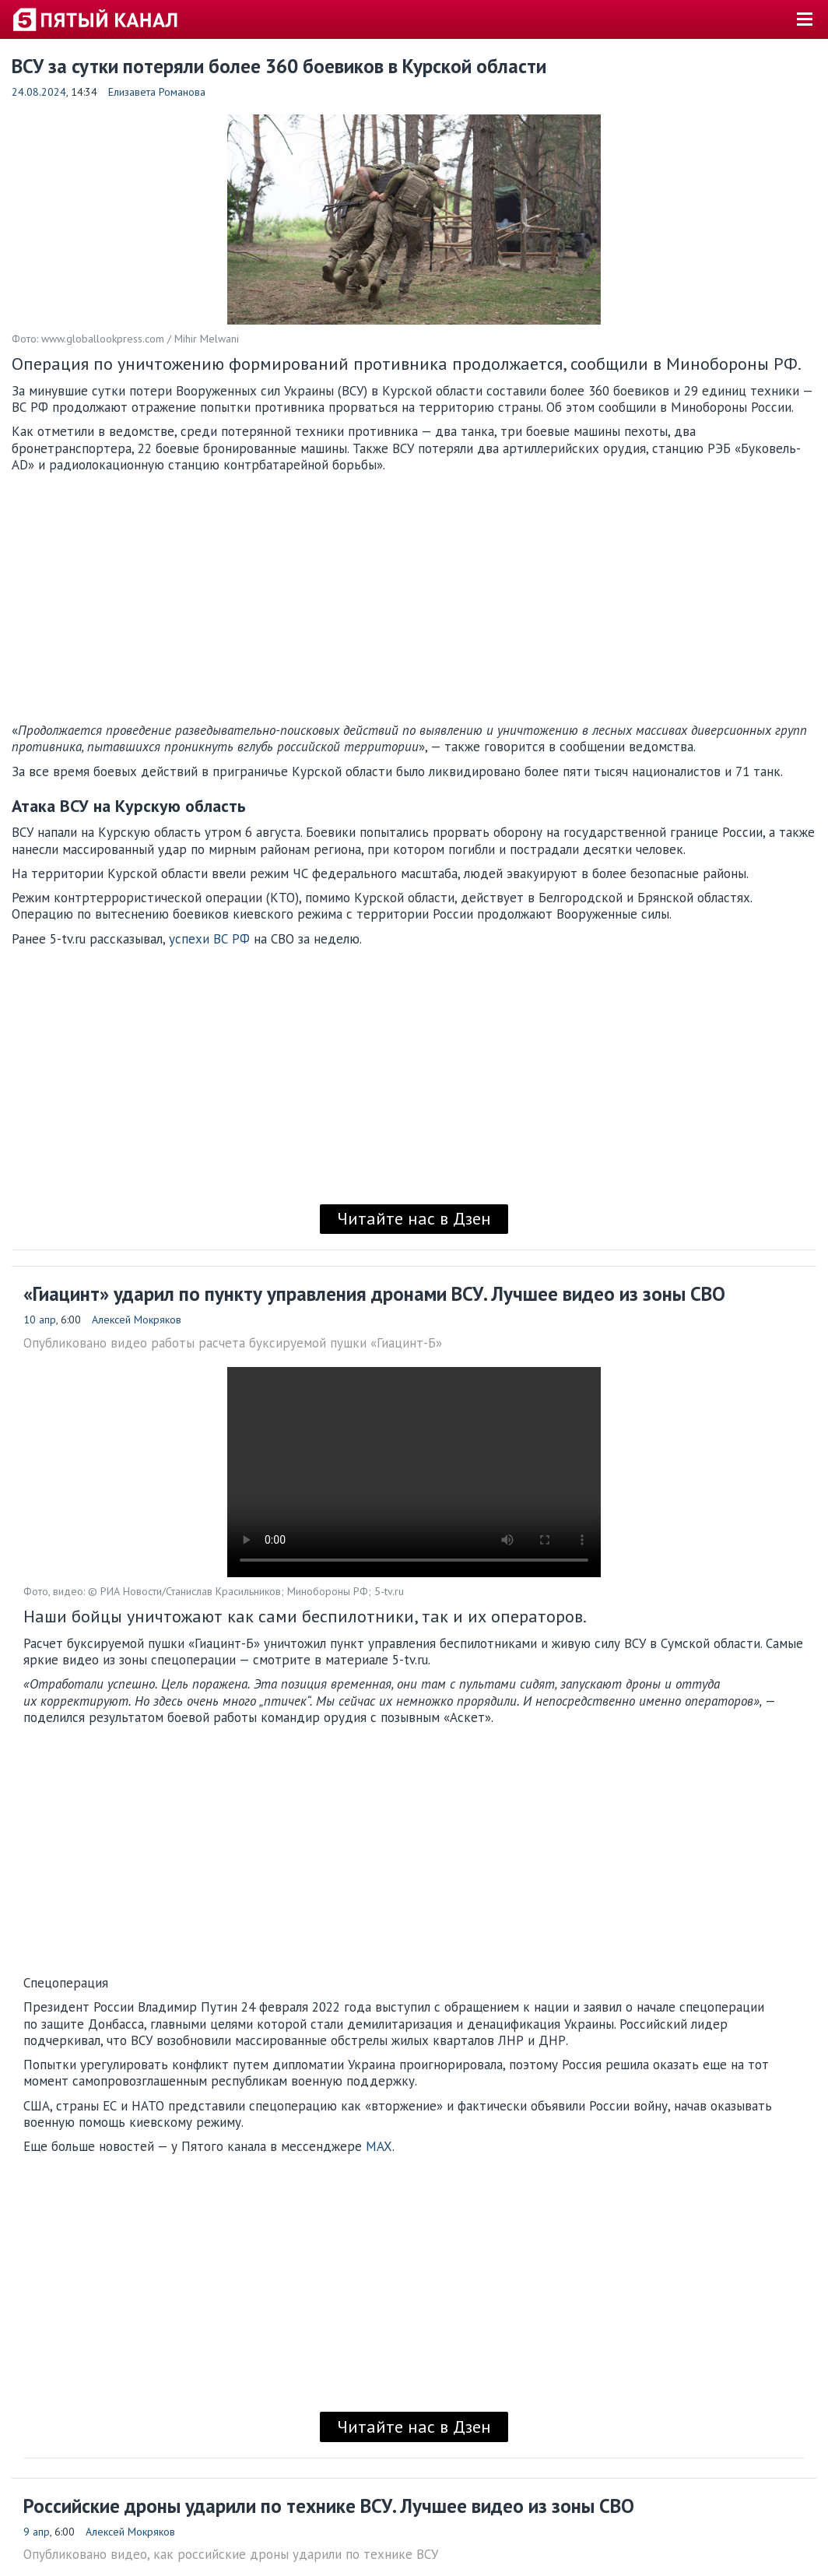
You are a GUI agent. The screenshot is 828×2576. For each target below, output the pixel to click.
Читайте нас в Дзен (414, 1218)
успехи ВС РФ (209, 938)
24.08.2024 (39, 92)
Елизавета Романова (156, 92)
